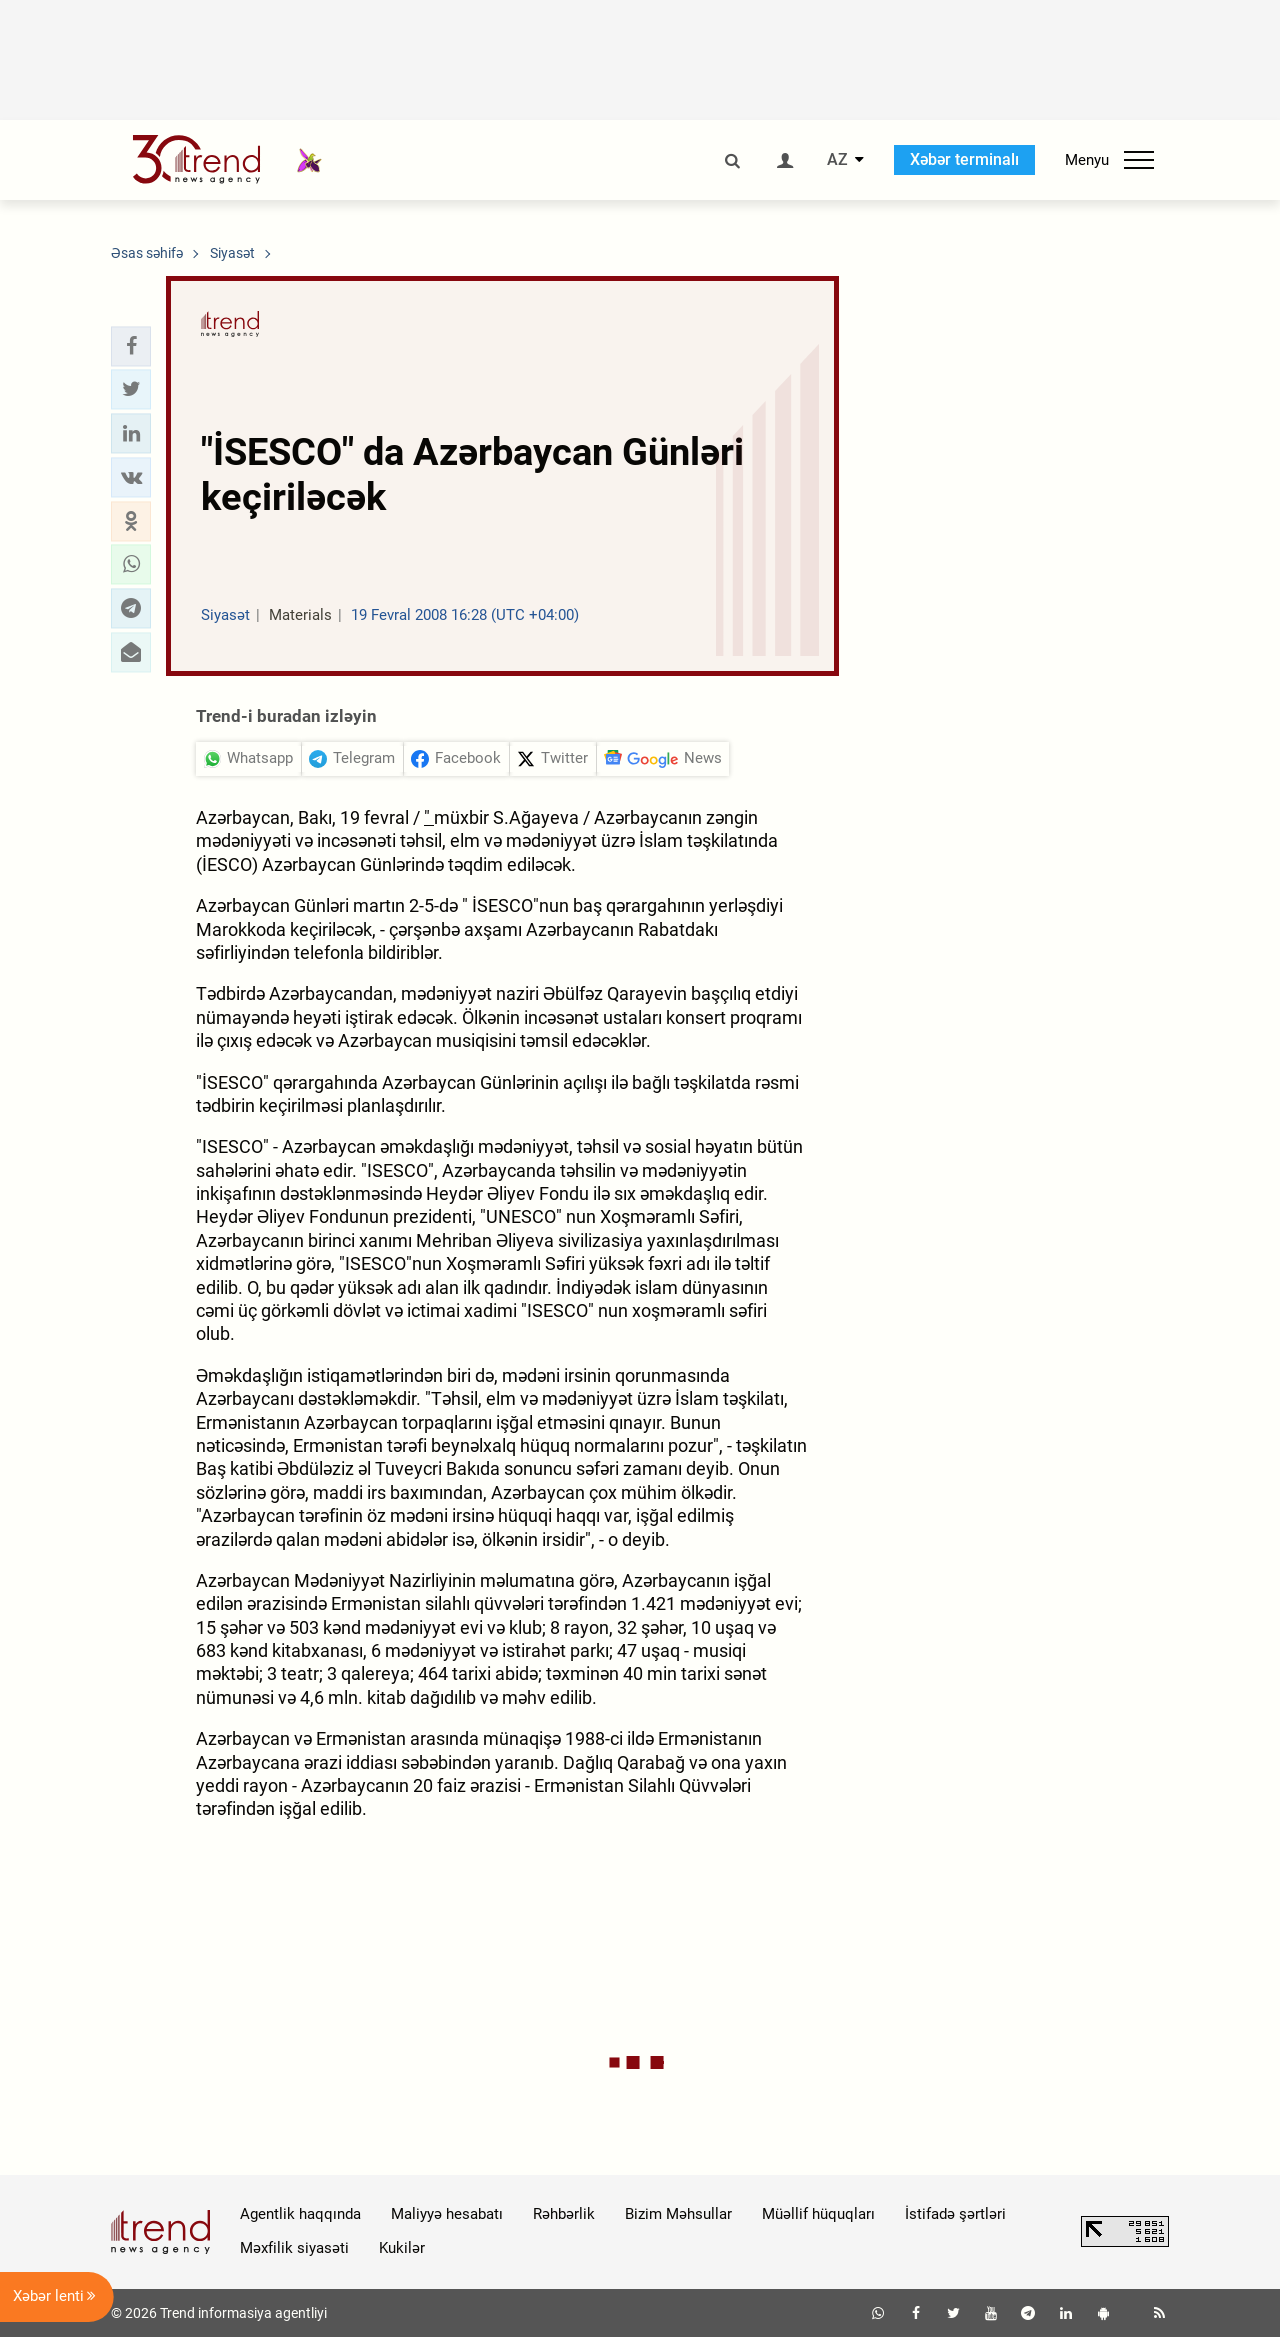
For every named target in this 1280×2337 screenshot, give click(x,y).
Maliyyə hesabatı (447, 2214)
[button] (131, 346)
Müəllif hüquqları (818, 2214)
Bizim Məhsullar (678, 2214)
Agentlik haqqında (300, 2214)
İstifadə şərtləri (955, 2214)
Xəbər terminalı (964, 159)
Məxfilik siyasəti (294, 2248)
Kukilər (402, 2248)
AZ (837, 160)
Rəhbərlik (564, 2214)
